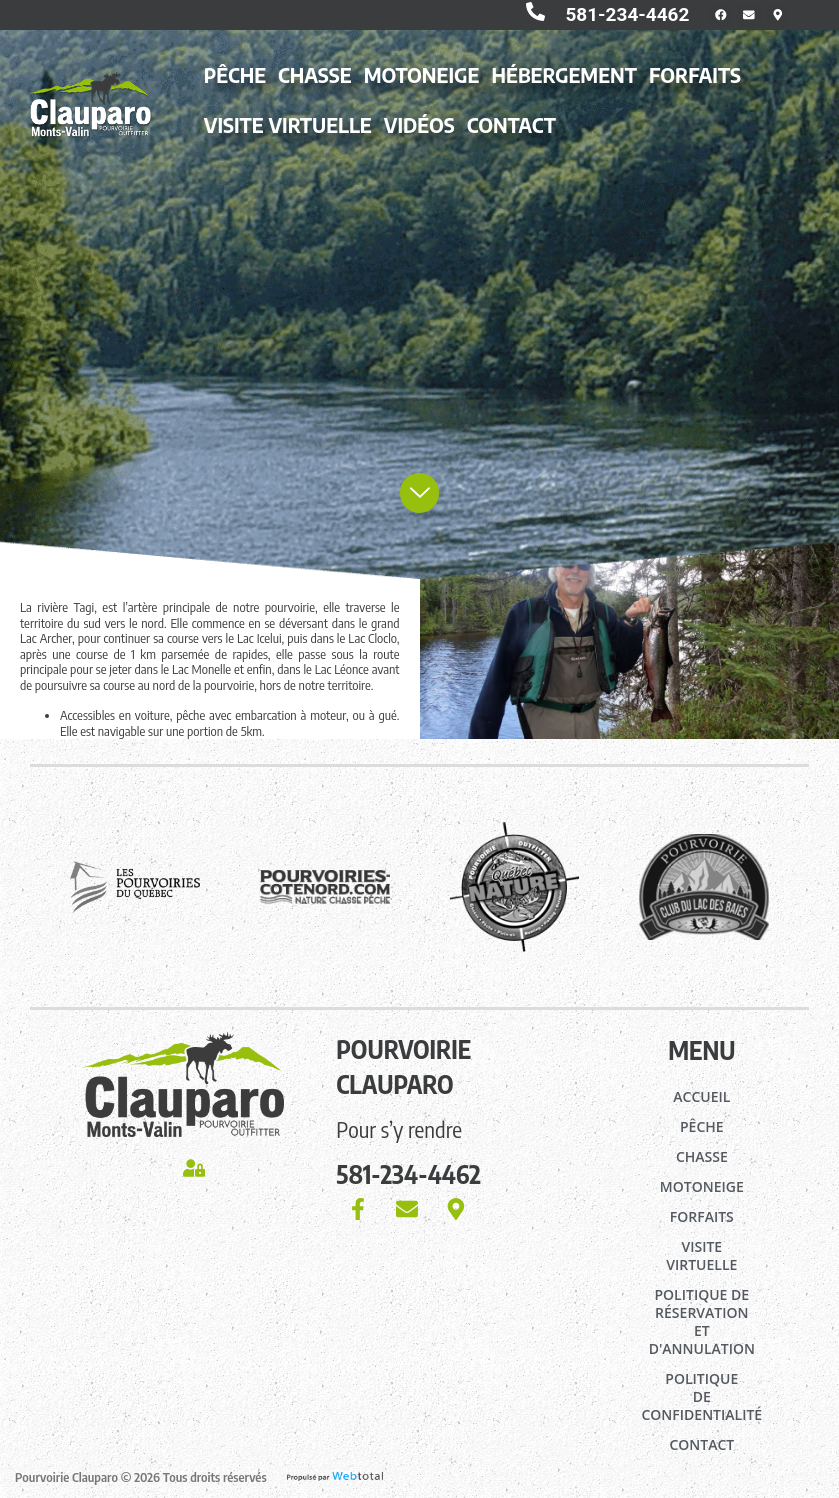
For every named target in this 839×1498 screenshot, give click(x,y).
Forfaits (695, 83)
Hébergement (565, 83)
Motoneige (422, 83)
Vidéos (419, 133)
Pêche (235, 83)
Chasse (315, 83)
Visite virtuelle (288, 133)
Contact (511, 133)
